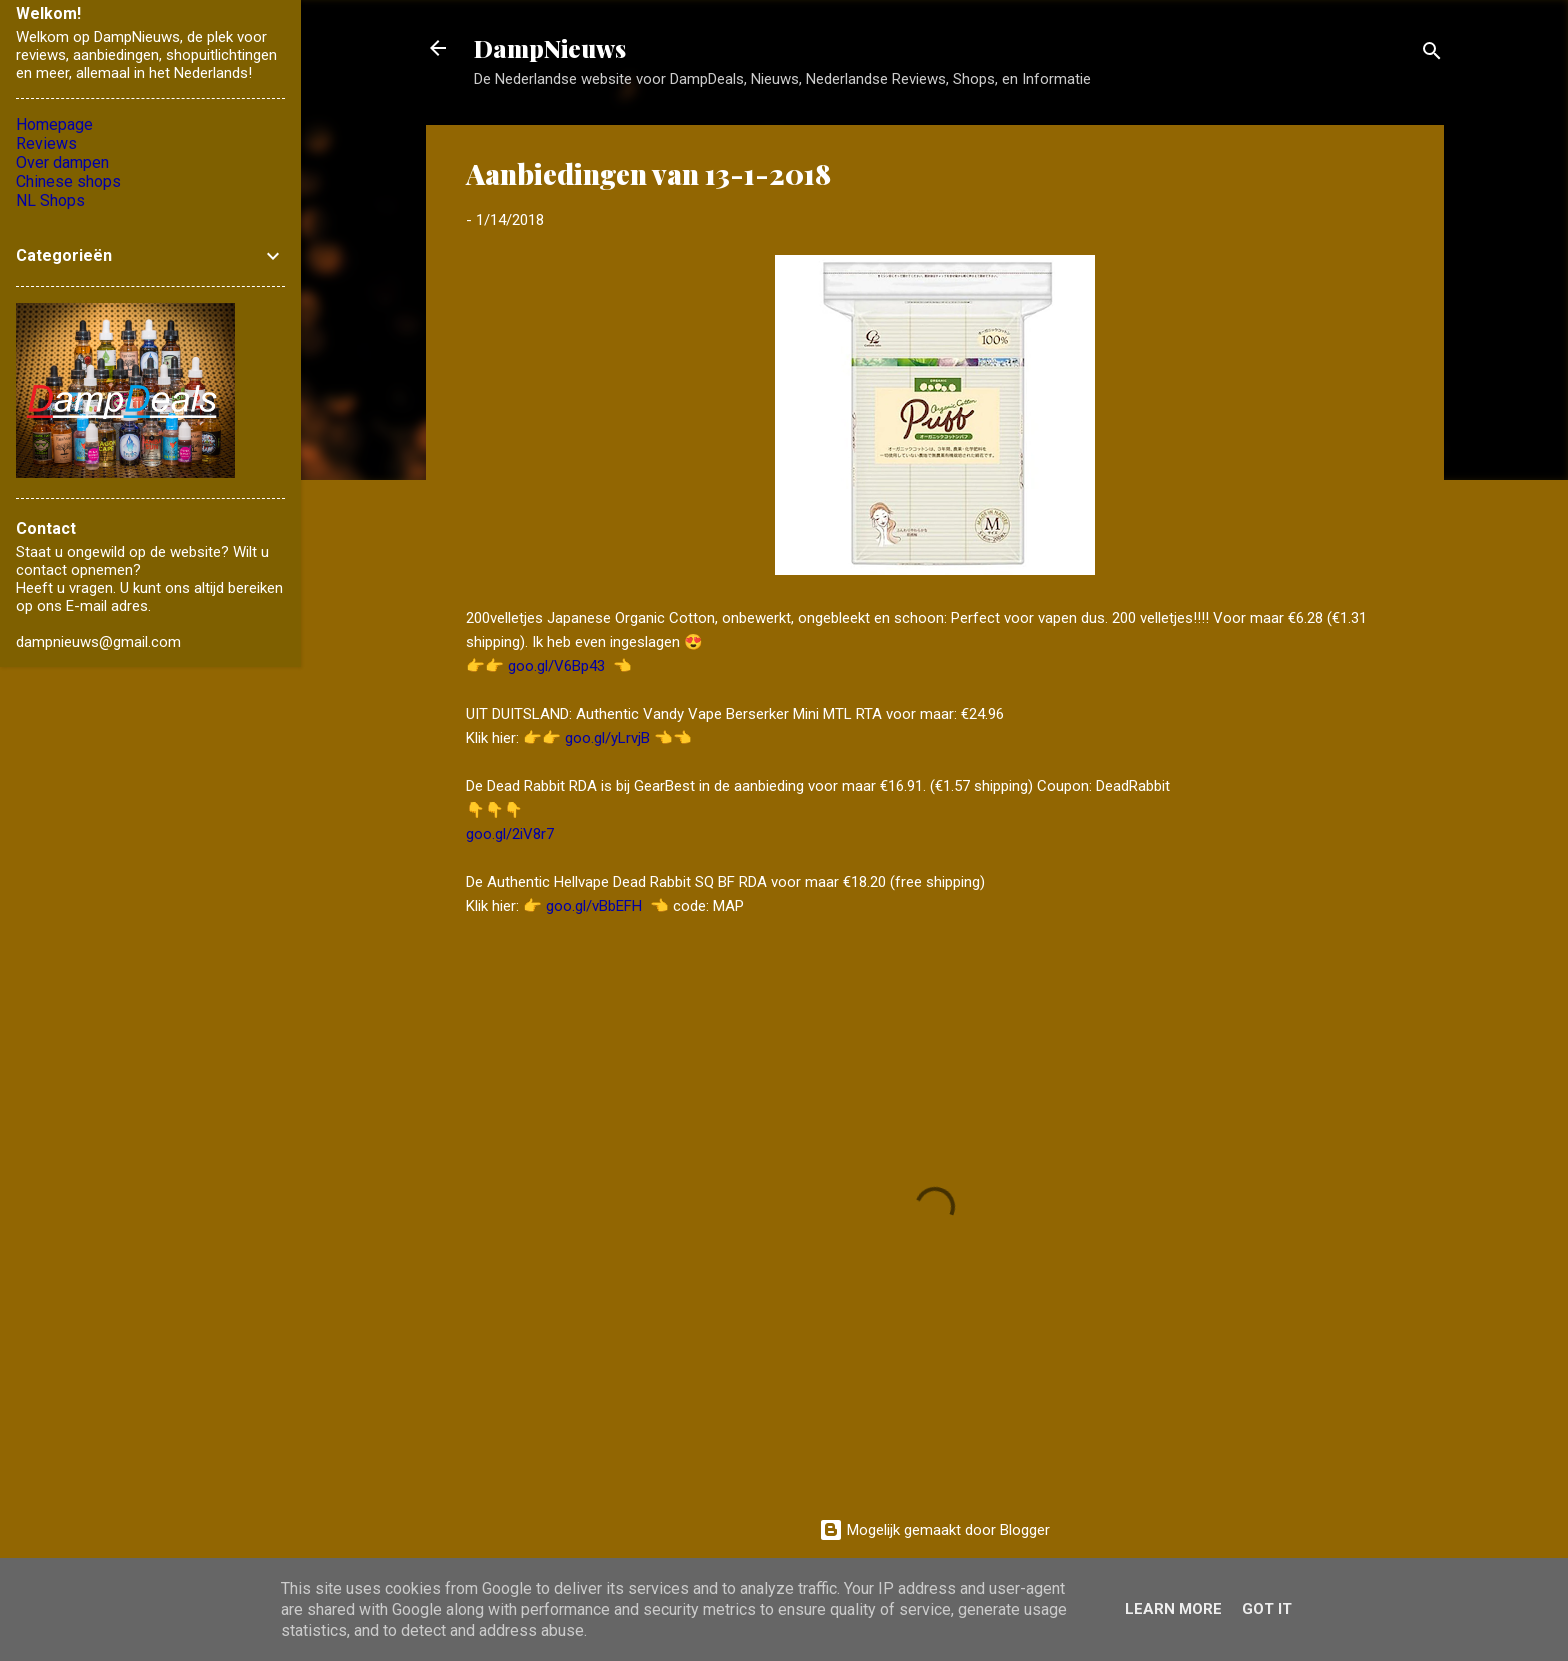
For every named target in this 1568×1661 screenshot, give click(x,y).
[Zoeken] (1432, 54)
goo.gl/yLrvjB (607, 738)
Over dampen (62, 162)
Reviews (46, 143)
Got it (1267, 1609)
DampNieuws (550, 48)
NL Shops (50, 200)
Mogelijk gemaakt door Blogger (934, 1530)
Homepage (54, 124)
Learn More (1173, 1609)
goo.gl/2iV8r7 (510, 834)
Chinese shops (68, 181)
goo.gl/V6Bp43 (556, 666)
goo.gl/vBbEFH (594, 906)
